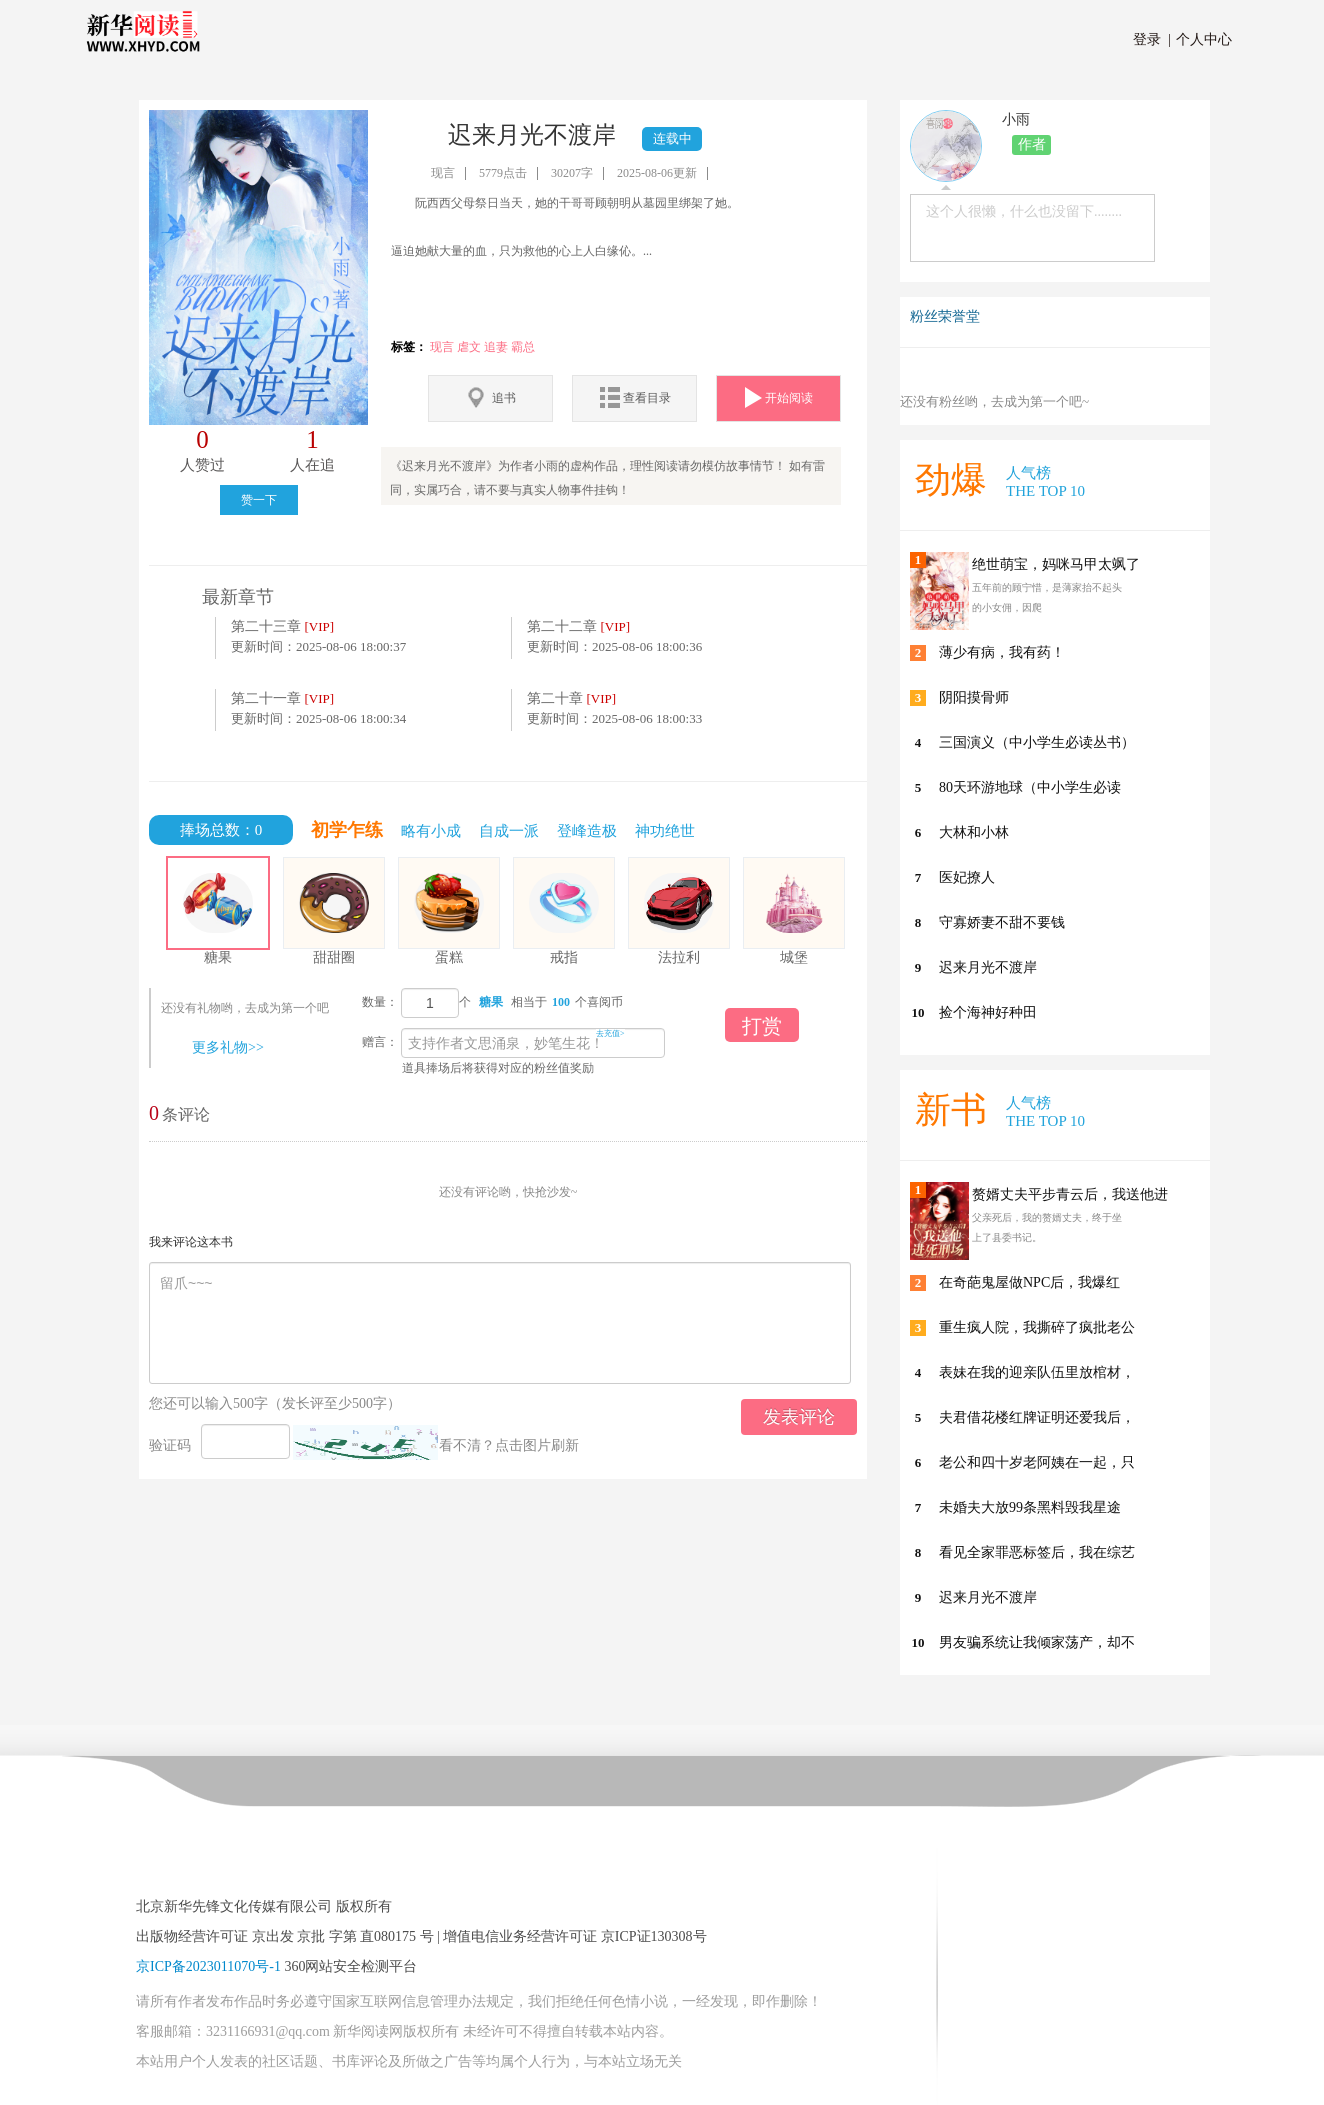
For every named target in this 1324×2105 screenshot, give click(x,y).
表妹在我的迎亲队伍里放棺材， (1037, 1372)
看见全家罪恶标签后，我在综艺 (1037, 1552)
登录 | (1152, 39)
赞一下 (259, 500)
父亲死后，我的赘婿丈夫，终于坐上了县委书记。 (1047, 1227)
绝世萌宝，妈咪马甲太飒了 (1056, 564)
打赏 (762, 1026)
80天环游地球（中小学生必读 (1030, 787)
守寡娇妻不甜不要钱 (1002, 922)
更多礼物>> (228, 1047)
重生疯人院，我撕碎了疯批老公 (1037, 1327)
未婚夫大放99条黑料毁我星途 (1030, 1507)
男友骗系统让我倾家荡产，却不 (1037, 1642)
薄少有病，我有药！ (1002, 652)
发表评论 (799, 1417)
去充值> (610, 1033)
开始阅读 (779, 397)
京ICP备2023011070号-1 (208, 1966)
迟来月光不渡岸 (988, 967)
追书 (490, 397)
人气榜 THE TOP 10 (1045, 482)
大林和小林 (974, 832)
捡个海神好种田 (988, 1012)
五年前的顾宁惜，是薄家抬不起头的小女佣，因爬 (1047, 597)
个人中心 (1200, 39)
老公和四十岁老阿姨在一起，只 (1037, 1462)
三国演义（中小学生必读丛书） (1037, 742)
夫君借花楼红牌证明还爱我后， (1037, 1417)
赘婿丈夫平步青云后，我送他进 (1070, 1194)
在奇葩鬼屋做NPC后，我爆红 (1029, 1282)
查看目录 (635, 397)
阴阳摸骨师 (974, 697)
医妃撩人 (967, 877)
